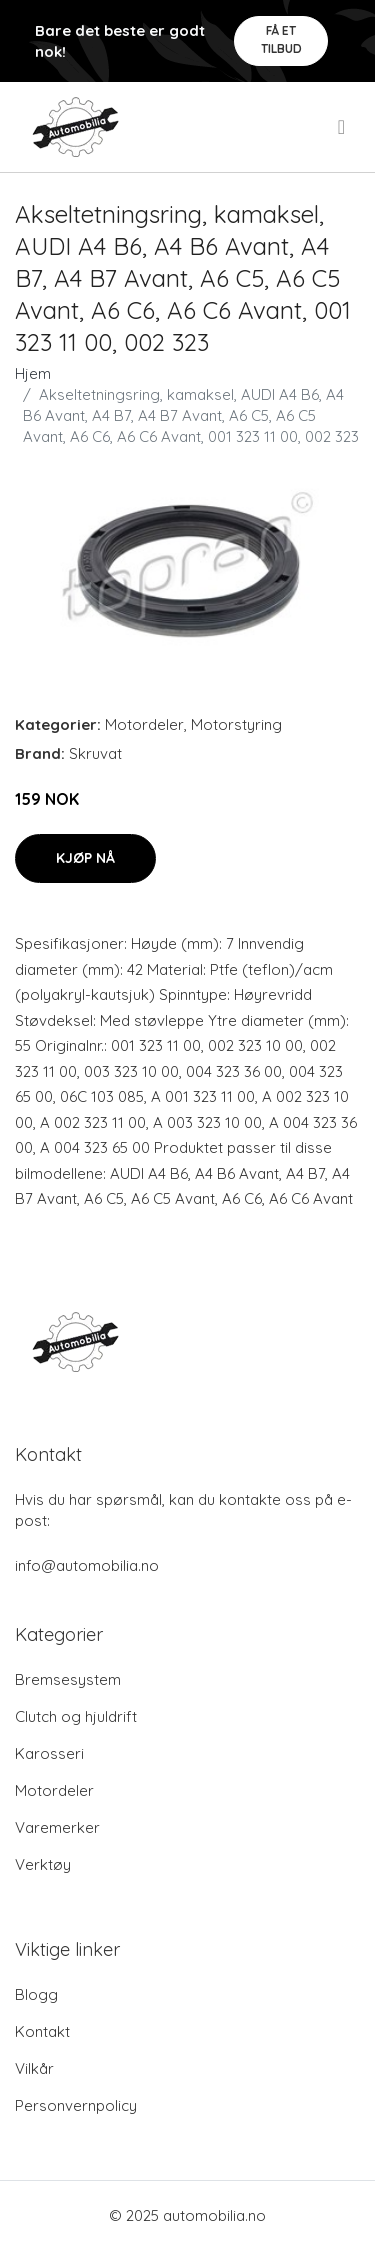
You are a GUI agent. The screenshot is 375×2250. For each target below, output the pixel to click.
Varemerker (57, 1827)
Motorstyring (236, 724)
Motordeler (144, 724)
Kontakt (42, 2031)
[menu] (343, 127)
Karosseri (49, 1753)
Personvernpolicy (76, 2105)
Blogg (36, 1994)
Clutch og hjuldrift (76, 1716)
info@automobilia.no (87, 1565)
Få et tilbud (281, 39)
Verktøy (43, 1864)
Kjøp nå (85, 858)
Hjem (33, 373)
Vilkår (34, 2068)
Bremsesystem (68, 1679)
